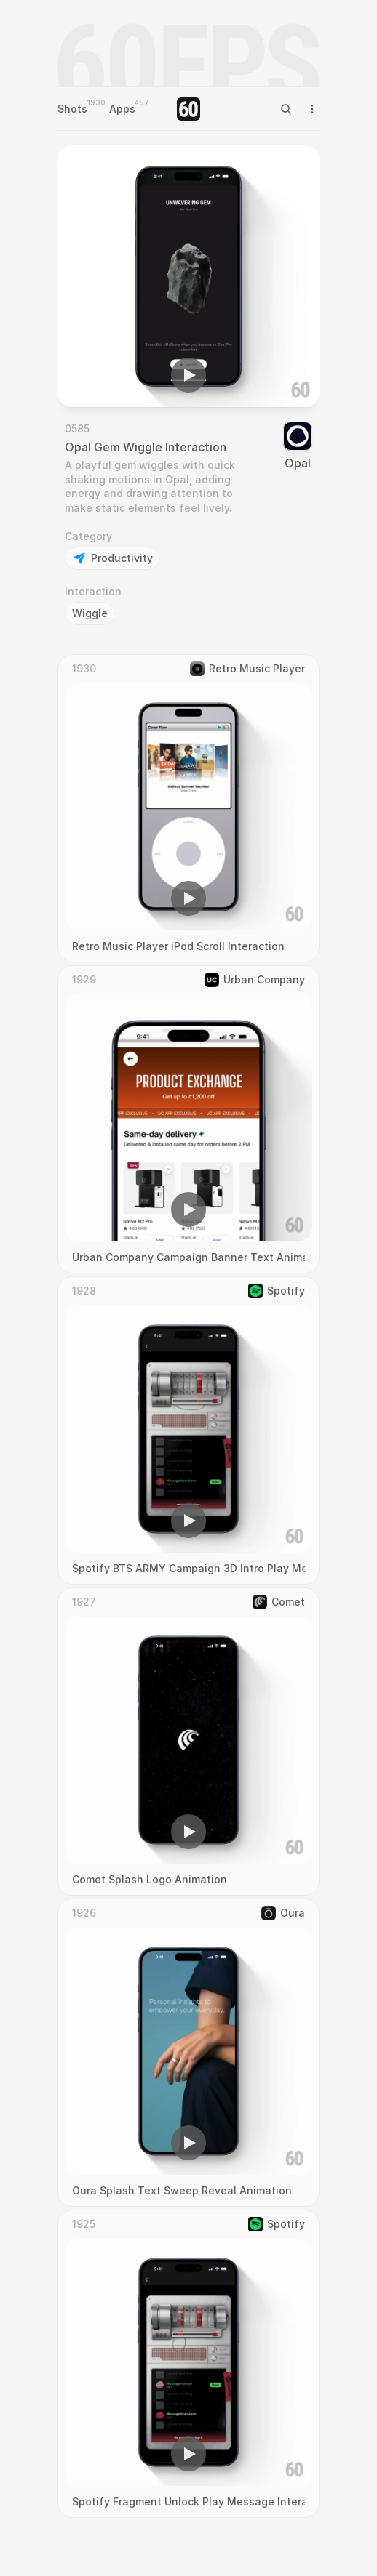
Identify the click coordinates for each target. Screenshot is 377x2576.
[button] (188, 375)
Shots (72, 108)
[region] (188, 276)
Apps (122, 108)
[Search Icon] (286, 109)
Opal (298, 463)
